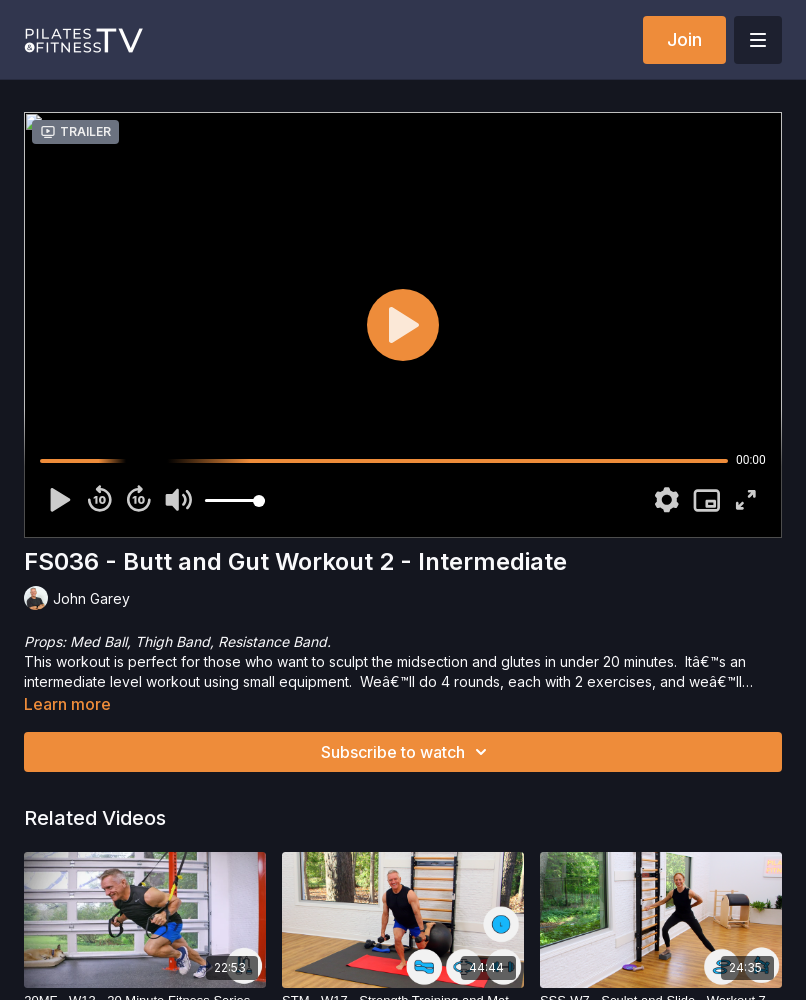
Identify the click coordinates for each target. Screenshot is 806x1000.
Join (684, 39)
